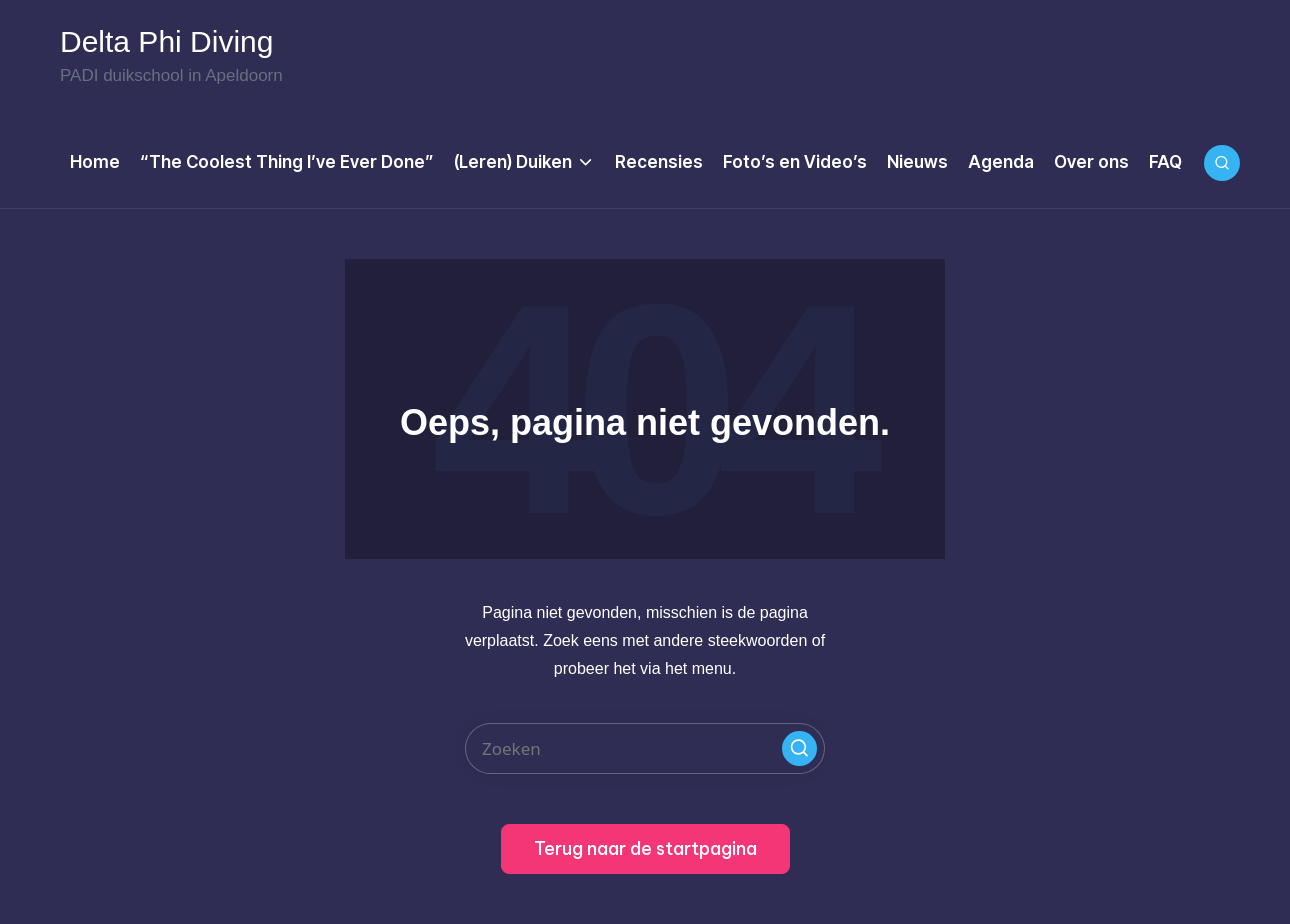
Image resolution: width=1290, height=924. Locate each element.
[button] (799, 748)
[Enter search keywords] (645, 748)
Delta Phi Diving (166, 42)
